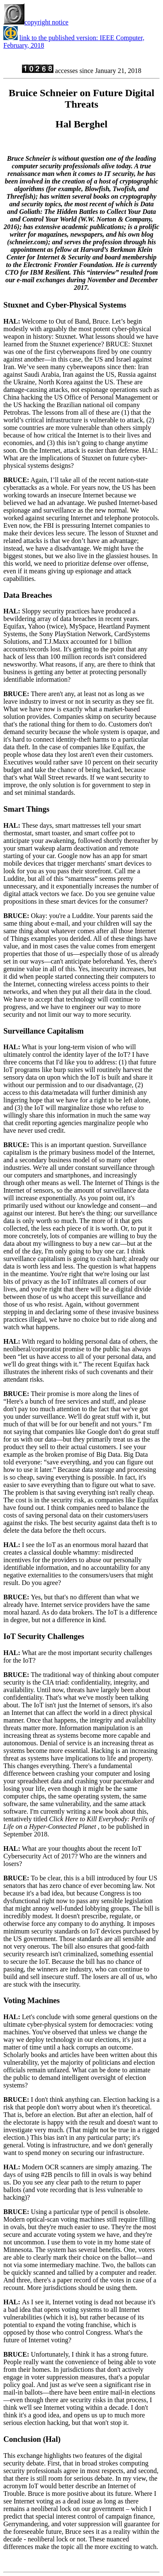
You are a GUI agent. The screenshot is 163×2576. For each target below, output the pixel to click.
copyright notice (35, 22)
